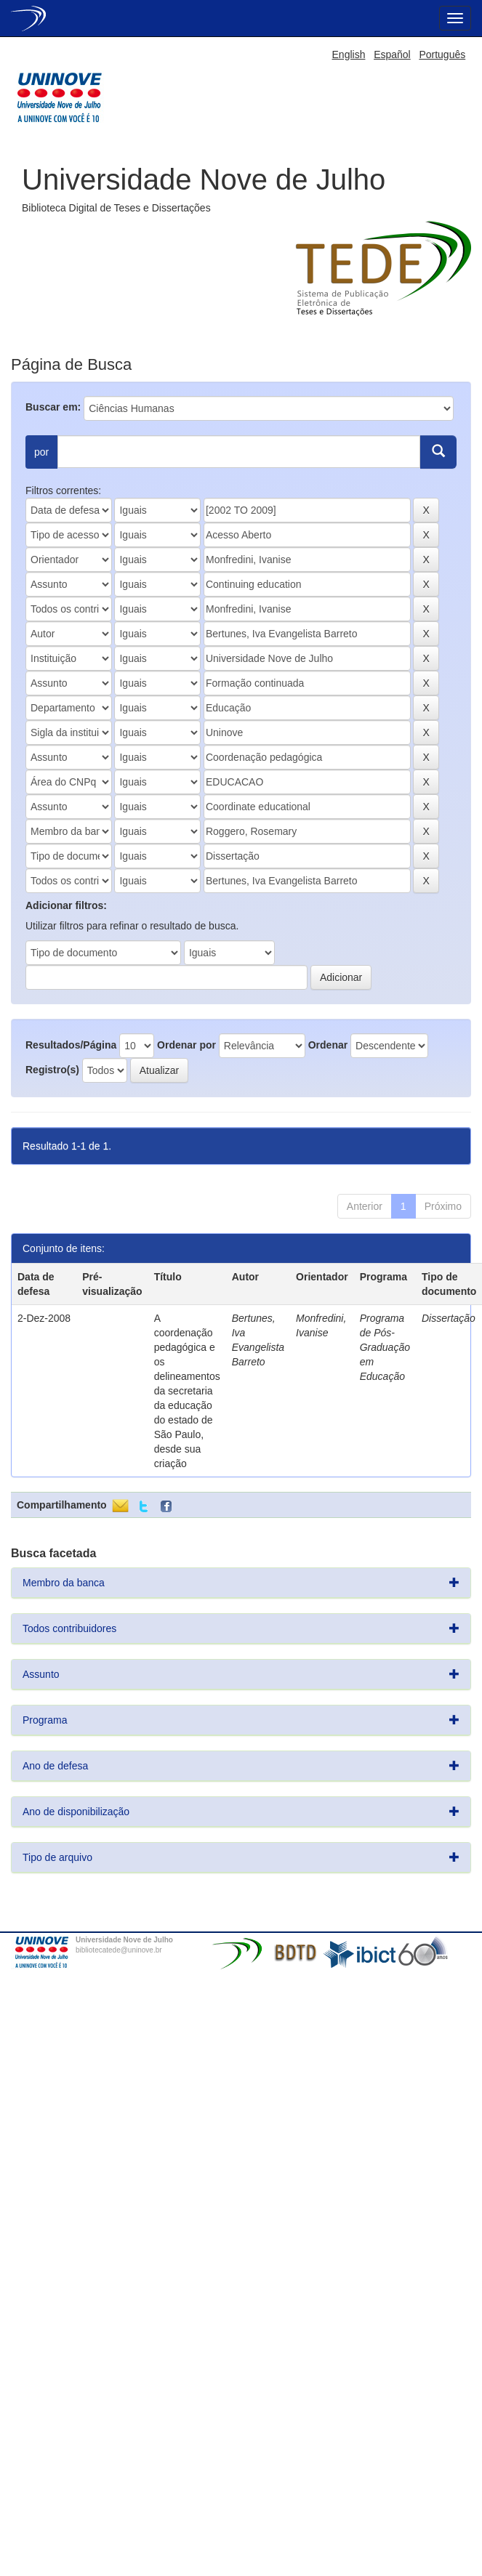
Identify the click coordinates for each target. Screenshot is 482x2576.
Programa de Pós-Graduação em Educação (385, 1347)
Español (392, 54)
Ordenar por (186, 1045)
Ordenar (328, 1045)
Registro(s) (52, 1069)
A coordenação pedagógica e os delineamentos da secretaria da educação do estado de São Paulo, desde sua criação (187, 1390)
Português (442, 54)
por (41, 452)
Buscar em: (53, 407)
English (349, 54)
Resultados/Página (70, 1045)
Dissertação (448, 1318)
